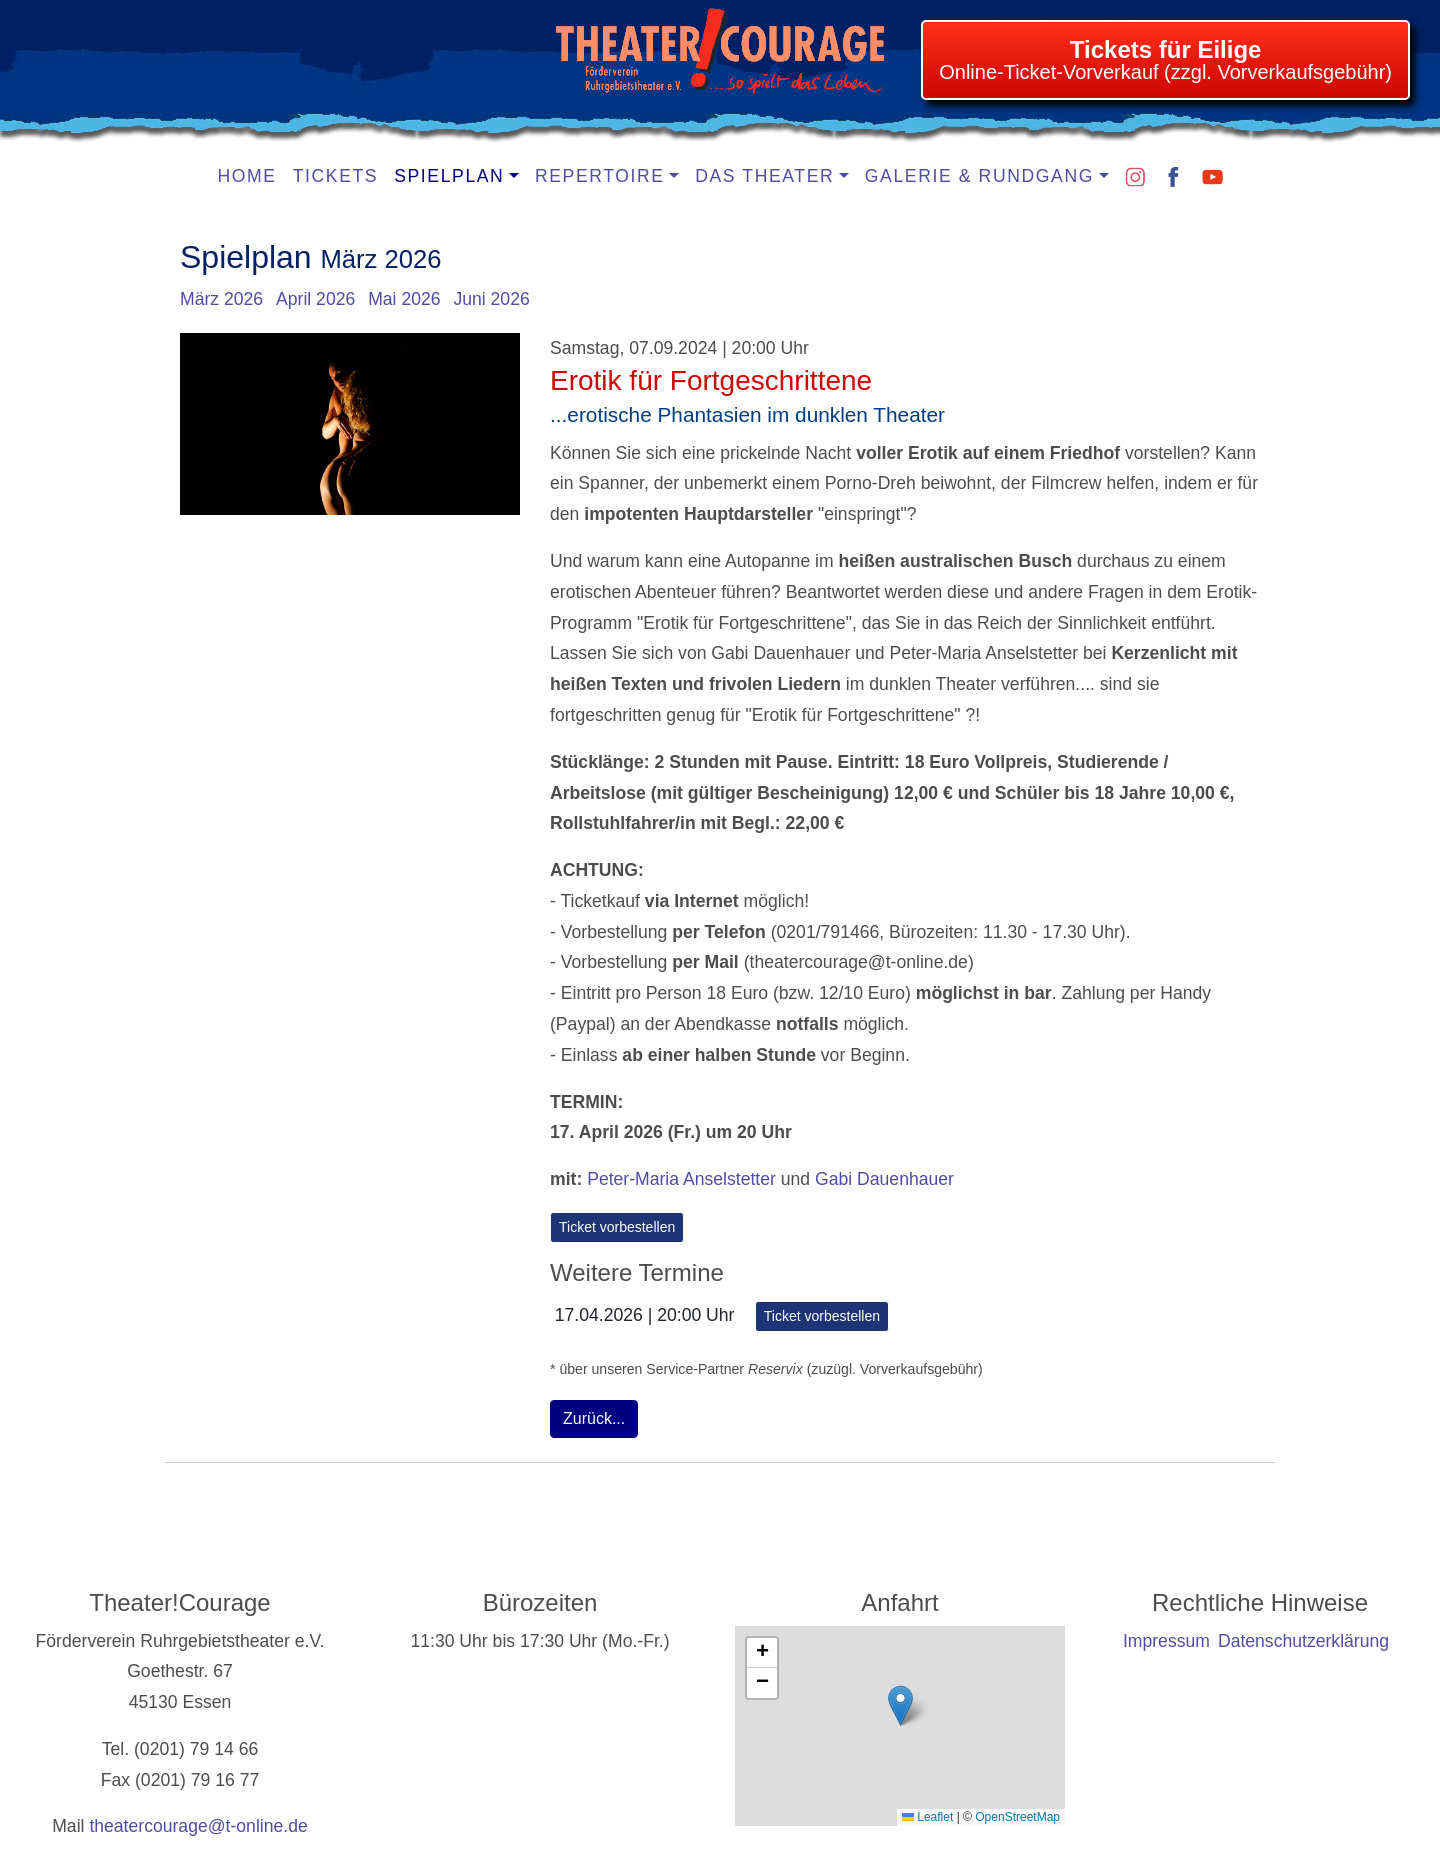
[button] (900, 1705)
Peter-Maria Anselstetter (681, 1179)
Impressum (1166, 1641)
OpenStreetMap (1017, 1817)
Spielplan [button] (449, 176)
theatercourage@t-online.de (198, 1826)
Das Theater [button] (764, 176)
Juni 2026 (491, 299)
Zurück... (594, 1418)
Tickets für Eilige (1166, 49)
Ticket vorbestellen (617, 1227)
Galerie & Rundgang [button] (979, 176)
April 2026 (315, 299)
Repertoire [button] (600, 176)
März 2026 (221, 299)
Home (247, 176)
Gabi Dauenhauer (884, 1179)
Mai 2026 (404, 299)
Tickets (336, 176)
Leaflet (927, 1817)
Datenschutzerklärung (1303, 1641)
